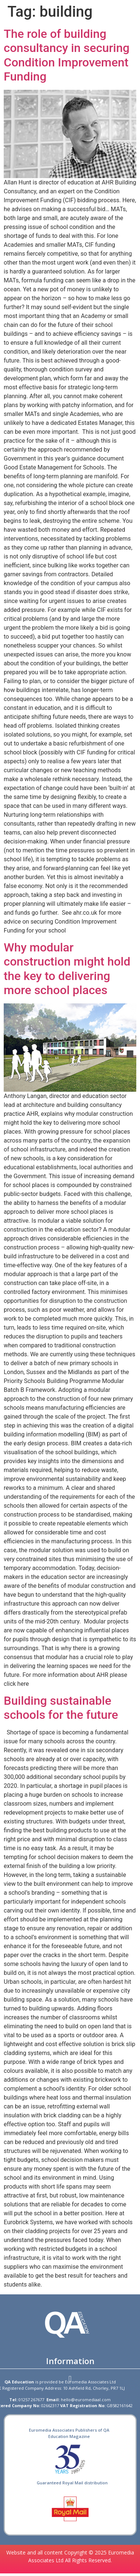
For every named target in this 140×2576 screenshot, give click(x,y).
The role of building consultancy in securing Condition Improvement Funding (67, 55)
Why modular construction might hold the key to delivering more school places (67, 968)
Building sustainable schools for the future (61, 1708)
